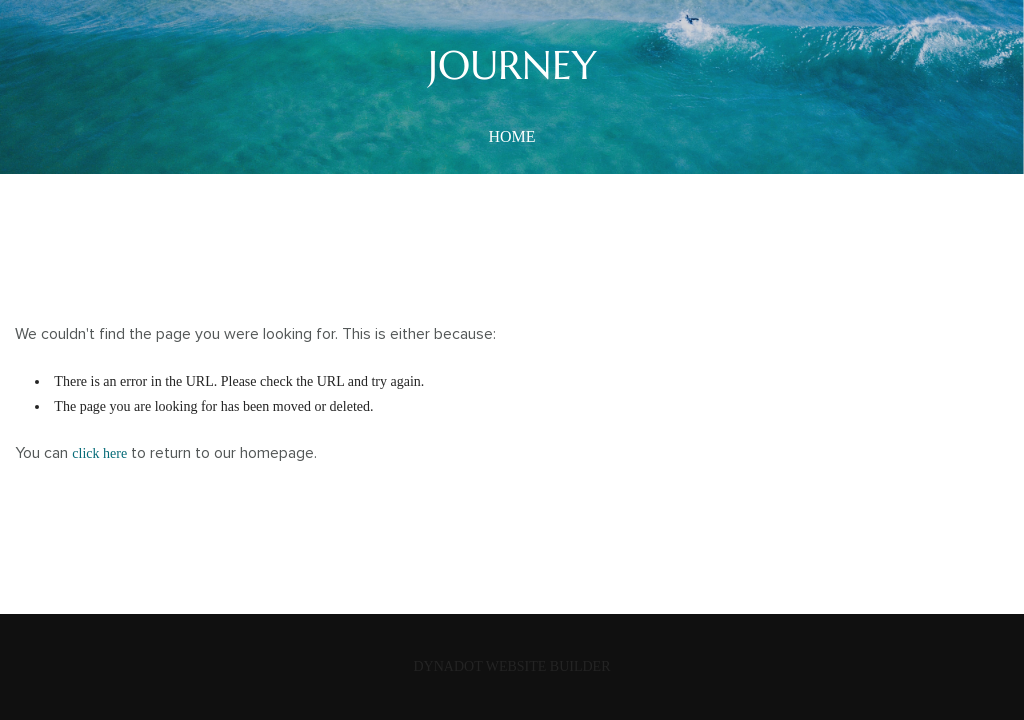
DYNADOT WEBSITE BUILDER (511, 666)
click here (99, 453)
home (511, 136)
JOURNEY (512, 65)
